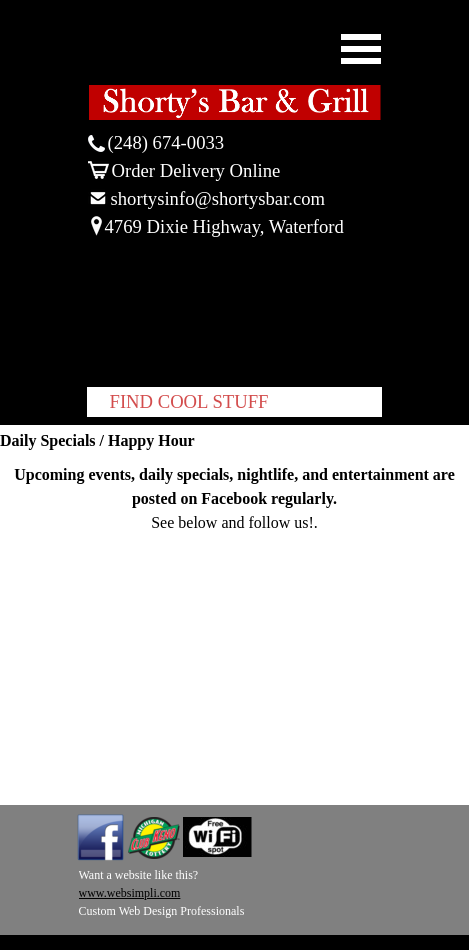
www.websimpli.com (130, 893)
